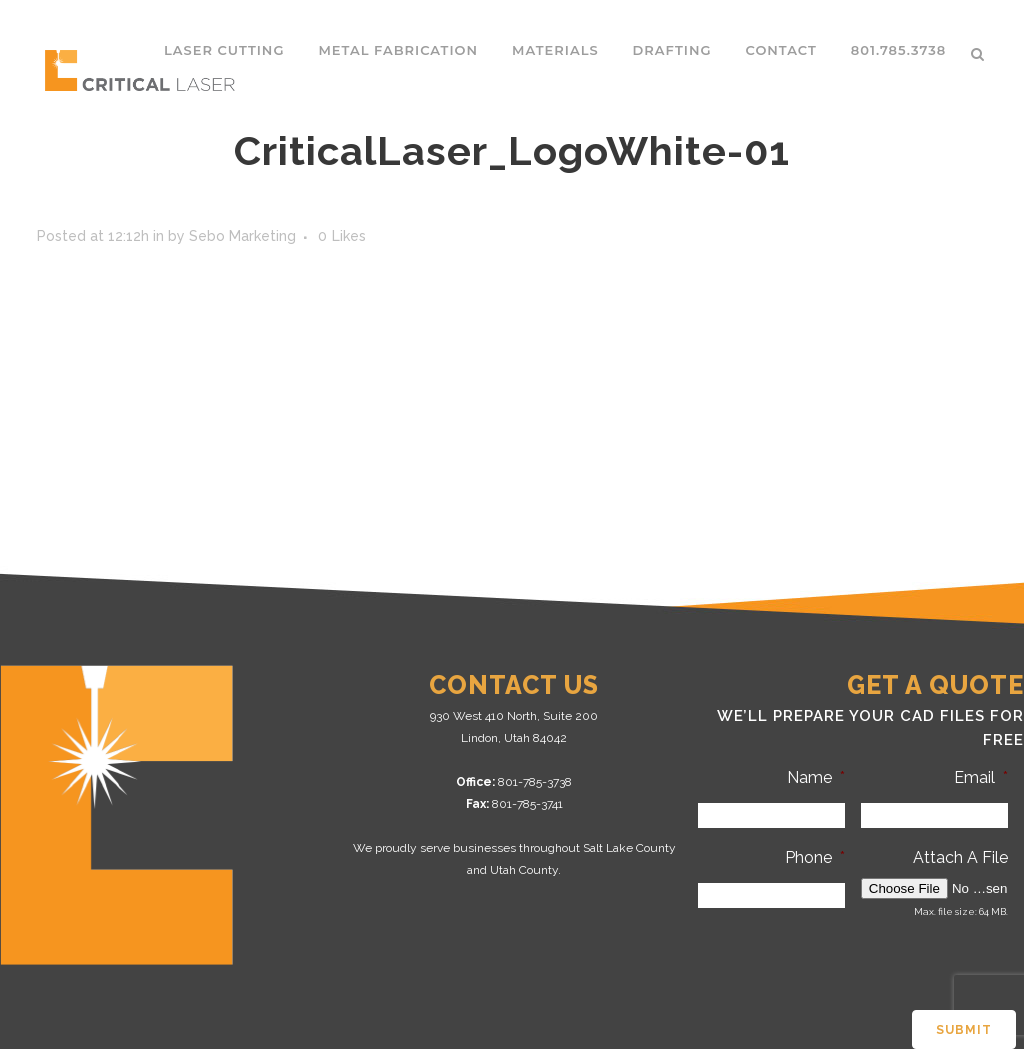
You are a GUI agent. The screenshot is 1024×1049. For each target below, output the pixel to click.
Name (816, 777)
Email (981, 777)
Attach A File (960, 857)
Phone (815, 857)
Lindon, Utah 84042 (514, 738)
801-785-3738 (535, 782)
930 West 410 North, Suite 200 (514, 716)
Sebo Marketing (242, 236)
